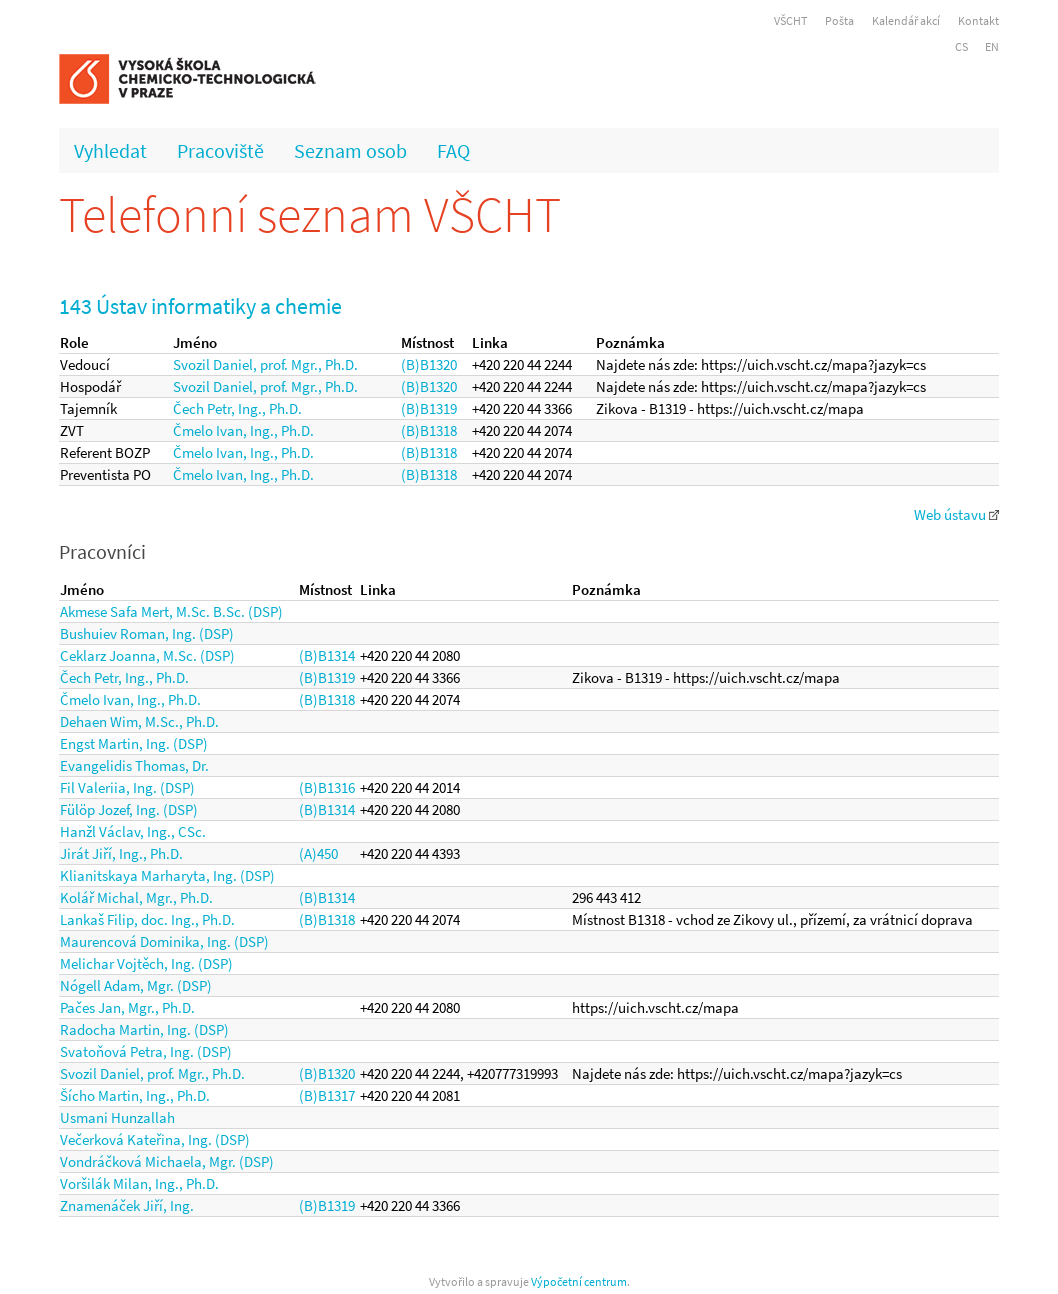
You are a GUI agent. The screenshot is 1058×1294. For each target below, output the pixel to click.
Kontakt (978, 20)
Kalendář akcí (906, 20)
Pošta (839, 20)
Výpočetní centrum (579, 1281)
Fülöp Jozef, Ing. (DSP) (129, 809)
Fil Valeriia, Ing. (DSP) (127, 787)
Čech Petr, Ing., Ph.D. (237, 408)
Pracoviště (220, 150)
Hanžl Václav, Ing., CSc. (133, 831)
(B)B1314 (327, 655)
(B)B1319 (429, 408)
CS (961, 46)
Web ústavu (956, 514)
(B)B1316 (327, 787)
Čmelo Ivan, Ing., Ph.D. (243, 430)
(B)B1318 (429, 430)
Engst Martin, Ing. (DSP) (134, 743)
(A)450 (318, 853)
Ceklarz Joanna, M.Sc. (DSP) (147, 655)
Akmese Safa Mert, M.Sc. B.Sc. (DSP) (171, 611)
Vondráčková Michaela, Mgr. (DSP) (167, 1161)
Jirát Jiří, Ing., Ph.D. (121, 853)
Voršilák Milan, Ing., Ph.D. (139, 1183)
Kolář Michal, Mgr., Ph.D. (136, 897)
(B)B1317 (327, 1095)
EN (992, 46)
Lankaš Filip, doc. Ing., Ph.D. (147, 919)
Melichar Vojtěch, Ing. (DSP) (146, 963)
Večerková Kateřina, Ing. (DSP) (155, 1139)
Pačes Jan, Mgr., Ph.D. (127, 1007)
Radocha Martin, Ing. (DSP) (144, 1029)
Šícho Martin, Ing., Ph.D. (135, 1095)
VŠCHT (790, 20)
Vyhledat (110, 150)
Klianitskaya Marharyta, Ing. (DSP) (167, 875)
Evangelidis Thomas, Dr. (134, 765)
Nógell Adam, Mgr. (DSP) (136, 985)
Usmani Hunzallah (117, 1117)
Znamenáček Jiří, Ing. (127, 1205)
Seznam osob (350, 150)
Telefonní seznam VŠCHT (310, 214)
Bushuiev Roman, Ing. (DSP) (147, 633)
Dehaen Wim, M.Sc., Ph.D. (139, 721)
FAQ (453, 150)
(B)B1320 (429, 364)
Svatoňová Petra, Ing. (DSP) (146, 1051)
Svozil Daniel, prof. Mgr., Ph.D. (265, 364)
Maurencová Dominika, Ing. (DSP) (164, 941)
